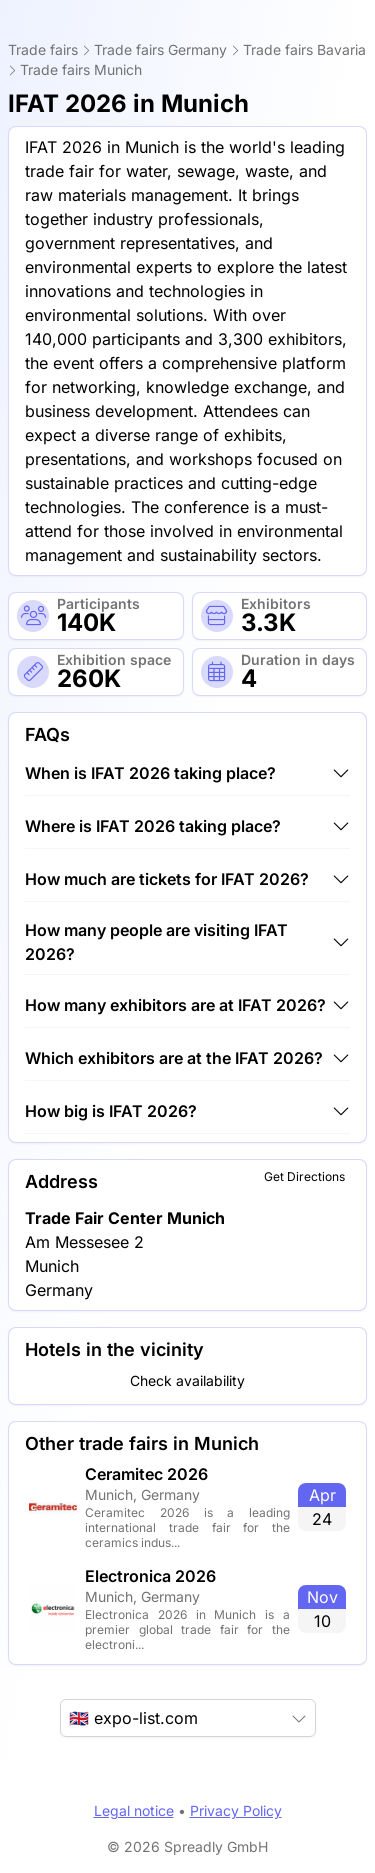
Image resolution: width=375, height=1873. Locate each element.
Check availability (187, 1380)
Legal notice (134, 1810)
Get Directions (304, 1176)
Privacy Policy (236, 1810)
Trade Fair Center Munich (125, 1218)
